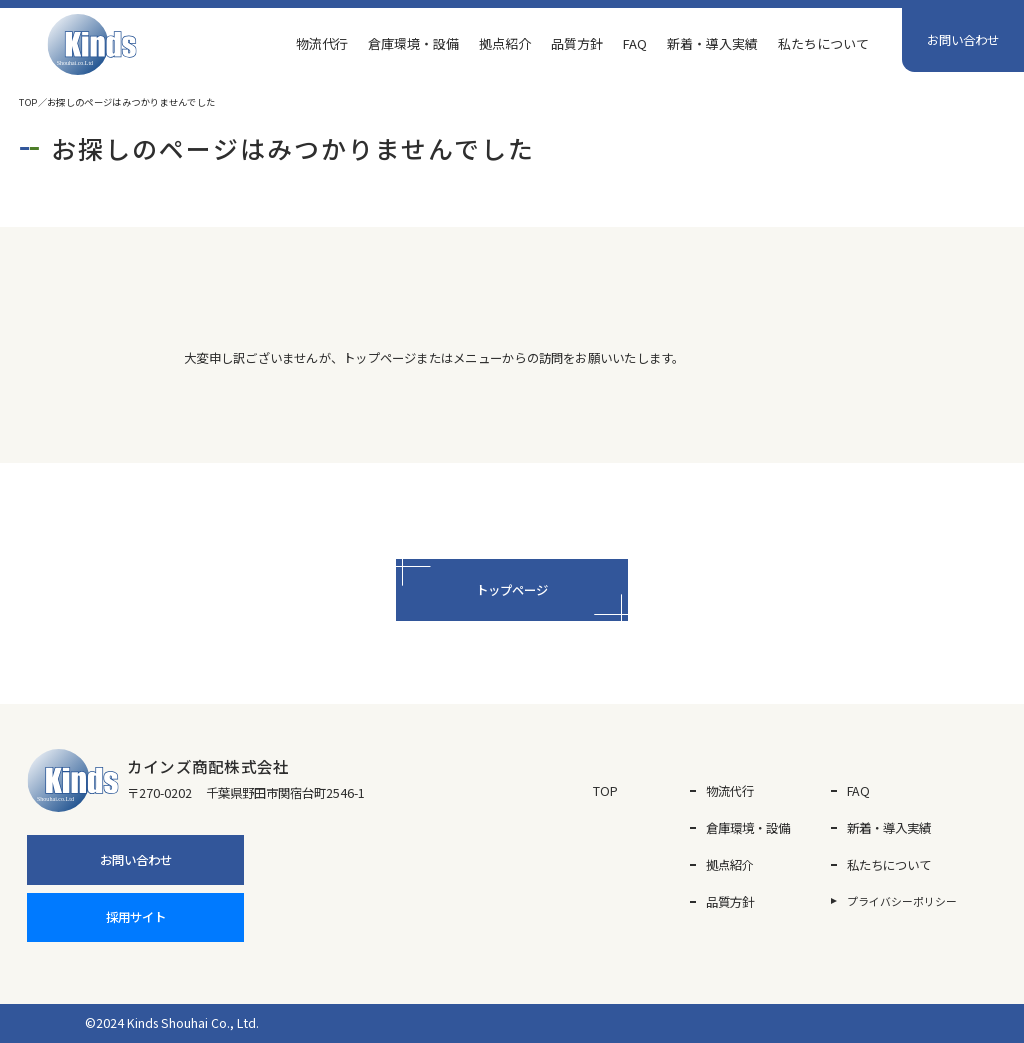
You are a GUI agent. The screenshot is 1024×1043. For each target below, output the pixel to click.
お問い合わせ (963, 40)
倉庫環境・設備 (413, 43)
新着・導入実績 (712, 43)
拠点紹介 (505, 43)
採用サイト (136, 917)
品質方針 (577, 43)
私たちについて (823, 43)
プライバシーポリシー (902, 901)
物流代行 (322, 43)
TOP (28, 102)
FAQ (635, 43)
